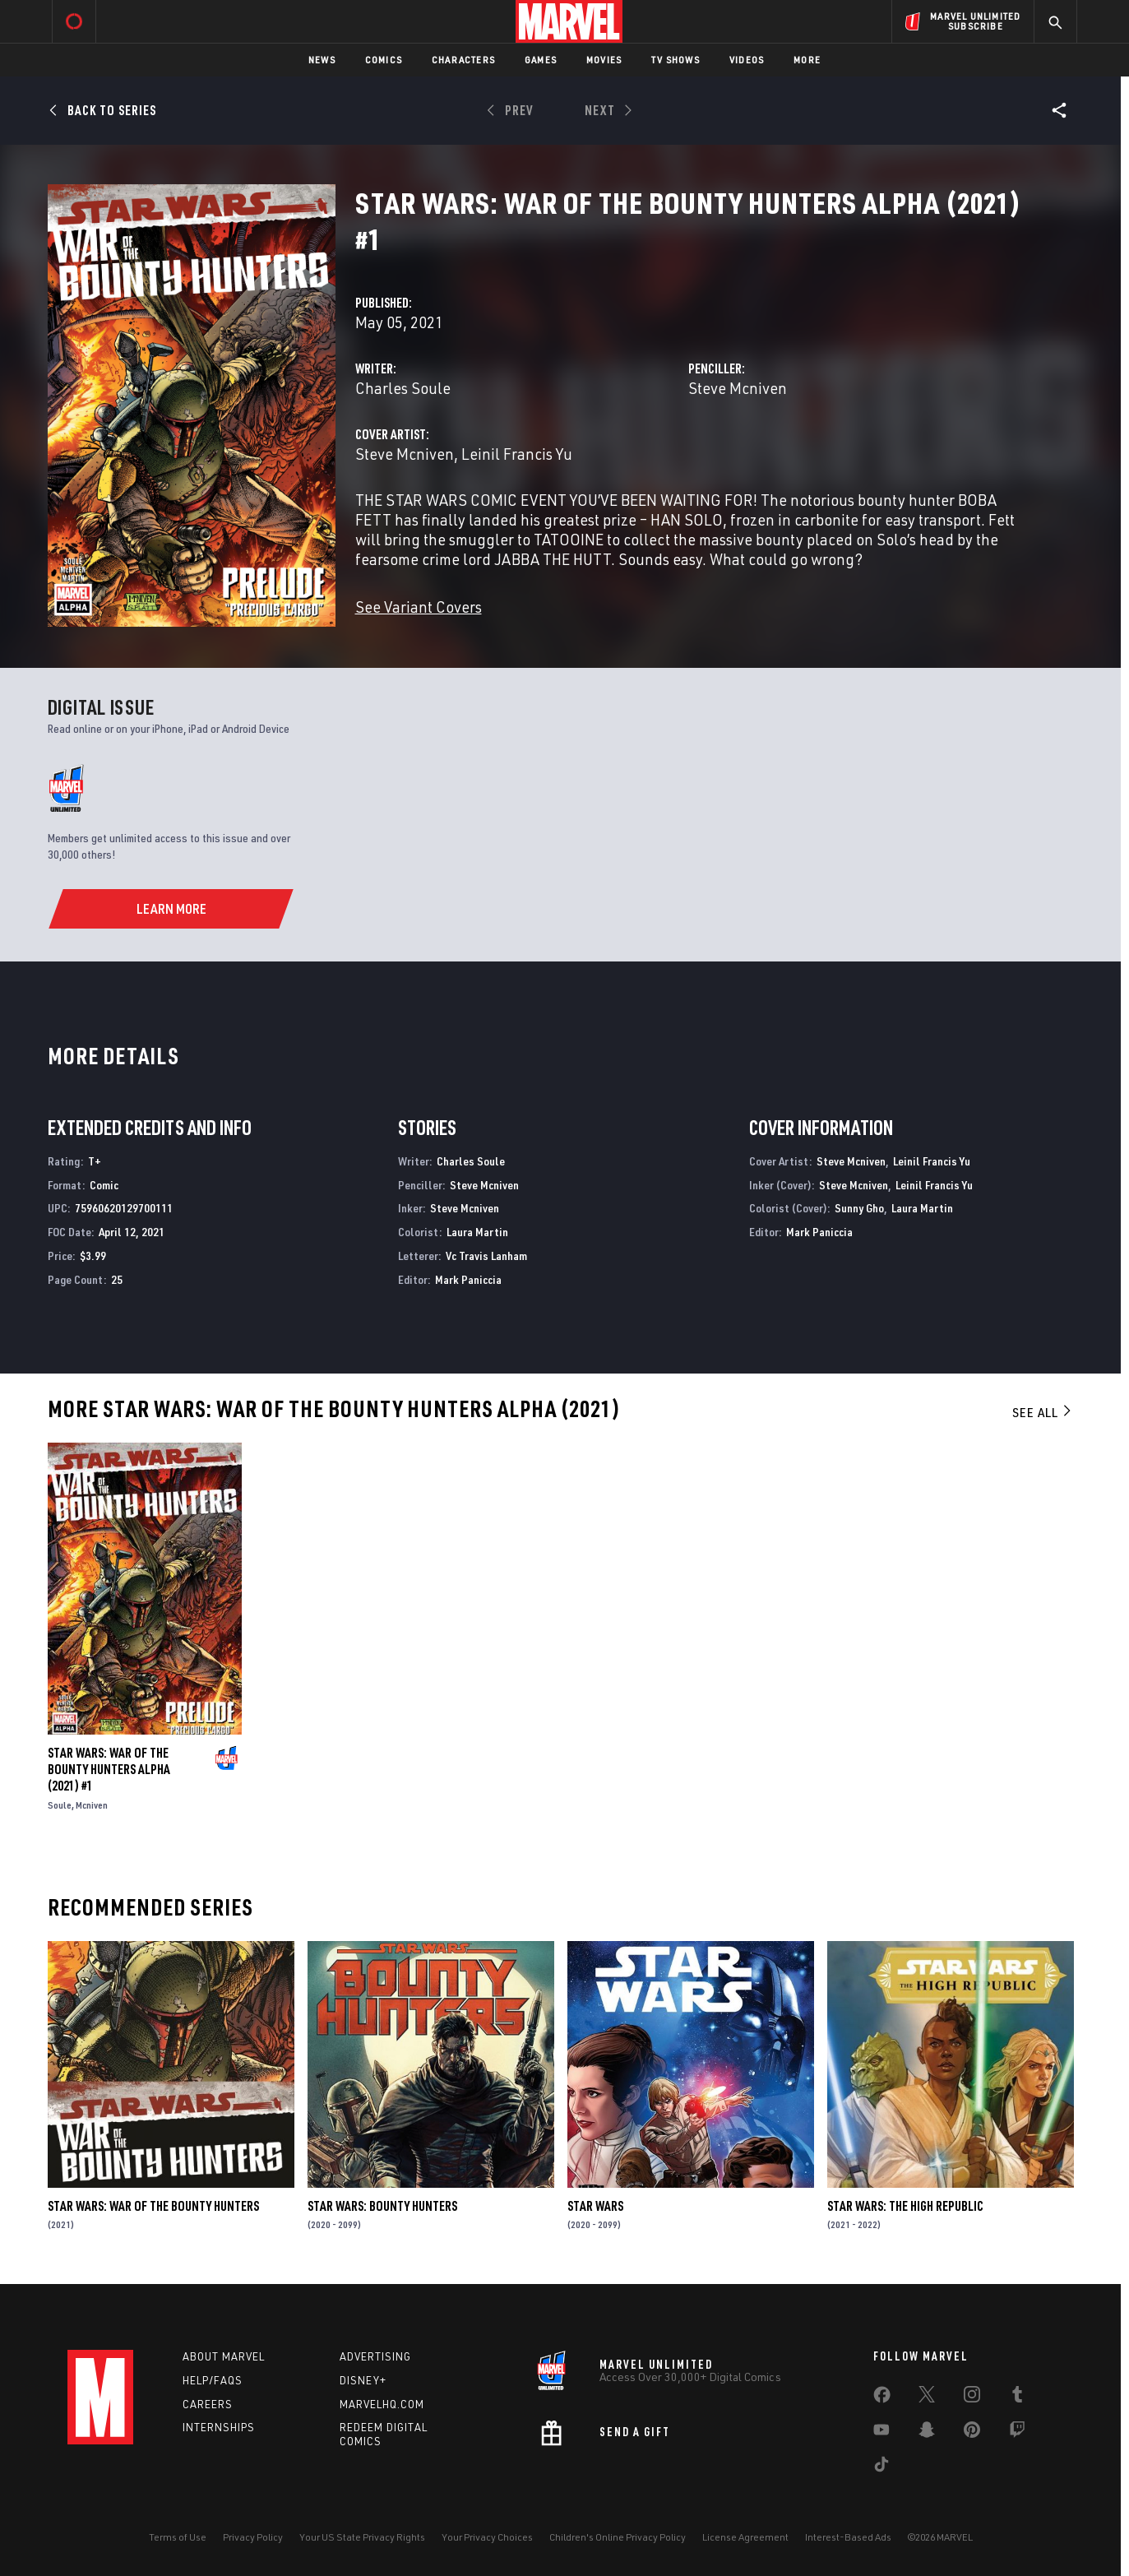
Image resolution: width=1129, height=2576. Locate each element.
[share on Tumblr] (1017, 2397)
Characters (463, 59)
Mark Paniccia (468, 1279)
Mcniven (92, 1805)
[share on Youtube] (881, 2433)
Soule (60, 1805)
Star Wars (595, 2206)
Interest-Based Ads (848, 2537)
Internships (219, 2427)
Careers (208, 2404)
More (807, 59)
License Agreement (745, 2537)
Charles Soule (403, 387)
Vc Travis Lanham (486, 1256)
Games (541, 59)
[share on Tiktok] (881, 2467)
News (321, 59)
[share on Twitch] (1017, 2433)
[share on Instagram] (972, 2397)
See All (1042, 1412)
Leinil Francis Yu (516, 453)
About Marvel (224, 2356)
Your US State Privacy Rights (362, 2537)
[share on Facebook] (882, 2398)
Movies (604, 59)
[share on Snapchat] (926, 2433)
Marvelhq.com (382, 2404)
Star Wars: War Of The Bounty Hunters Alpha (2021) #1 (109, 1769)
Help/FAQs (213, 2380)
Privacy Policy (253, 2537)
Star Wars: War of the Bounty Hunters (153, 2206)
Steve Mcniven (737, 387)
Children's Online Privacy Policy (617, 2537)
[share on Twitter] (926, 2397)
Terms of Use (177, 2537)
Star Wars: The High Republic (905, 2206)
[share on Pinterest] (972, 2433)
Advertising (375, 2356)
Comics (383, 59)
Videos (746, 59)
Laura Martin (477, 1232)
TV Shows (675, 59)
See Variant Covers (418, 606)
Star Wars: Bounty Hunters (382, 2206)
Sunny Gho (859, 1208)
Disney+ (363, 2380)
